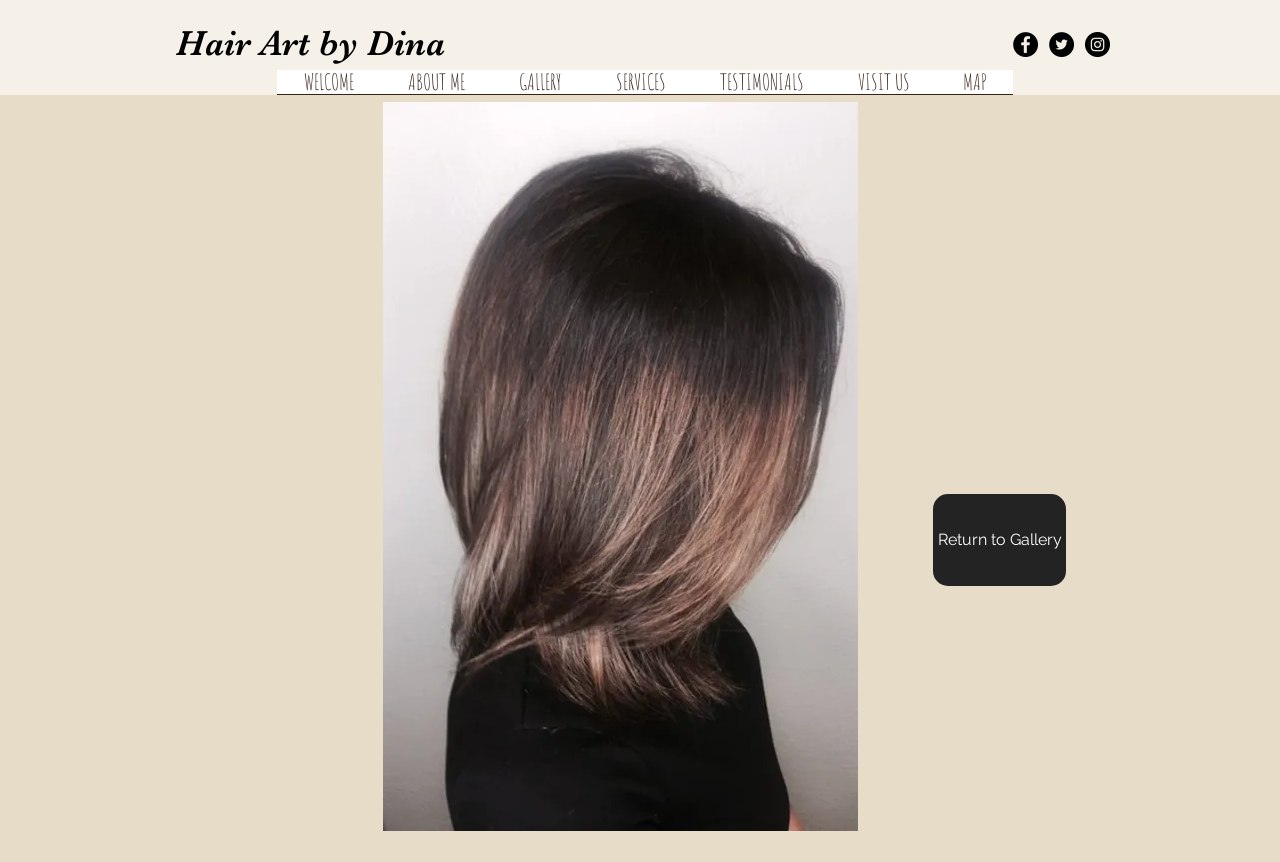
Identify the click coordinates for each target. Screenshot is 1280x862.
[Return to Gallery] (999, 540)
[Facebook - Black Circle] (1025, 44)
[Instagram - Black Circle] (1097, 44)
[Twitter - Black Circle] (1061, 44)
